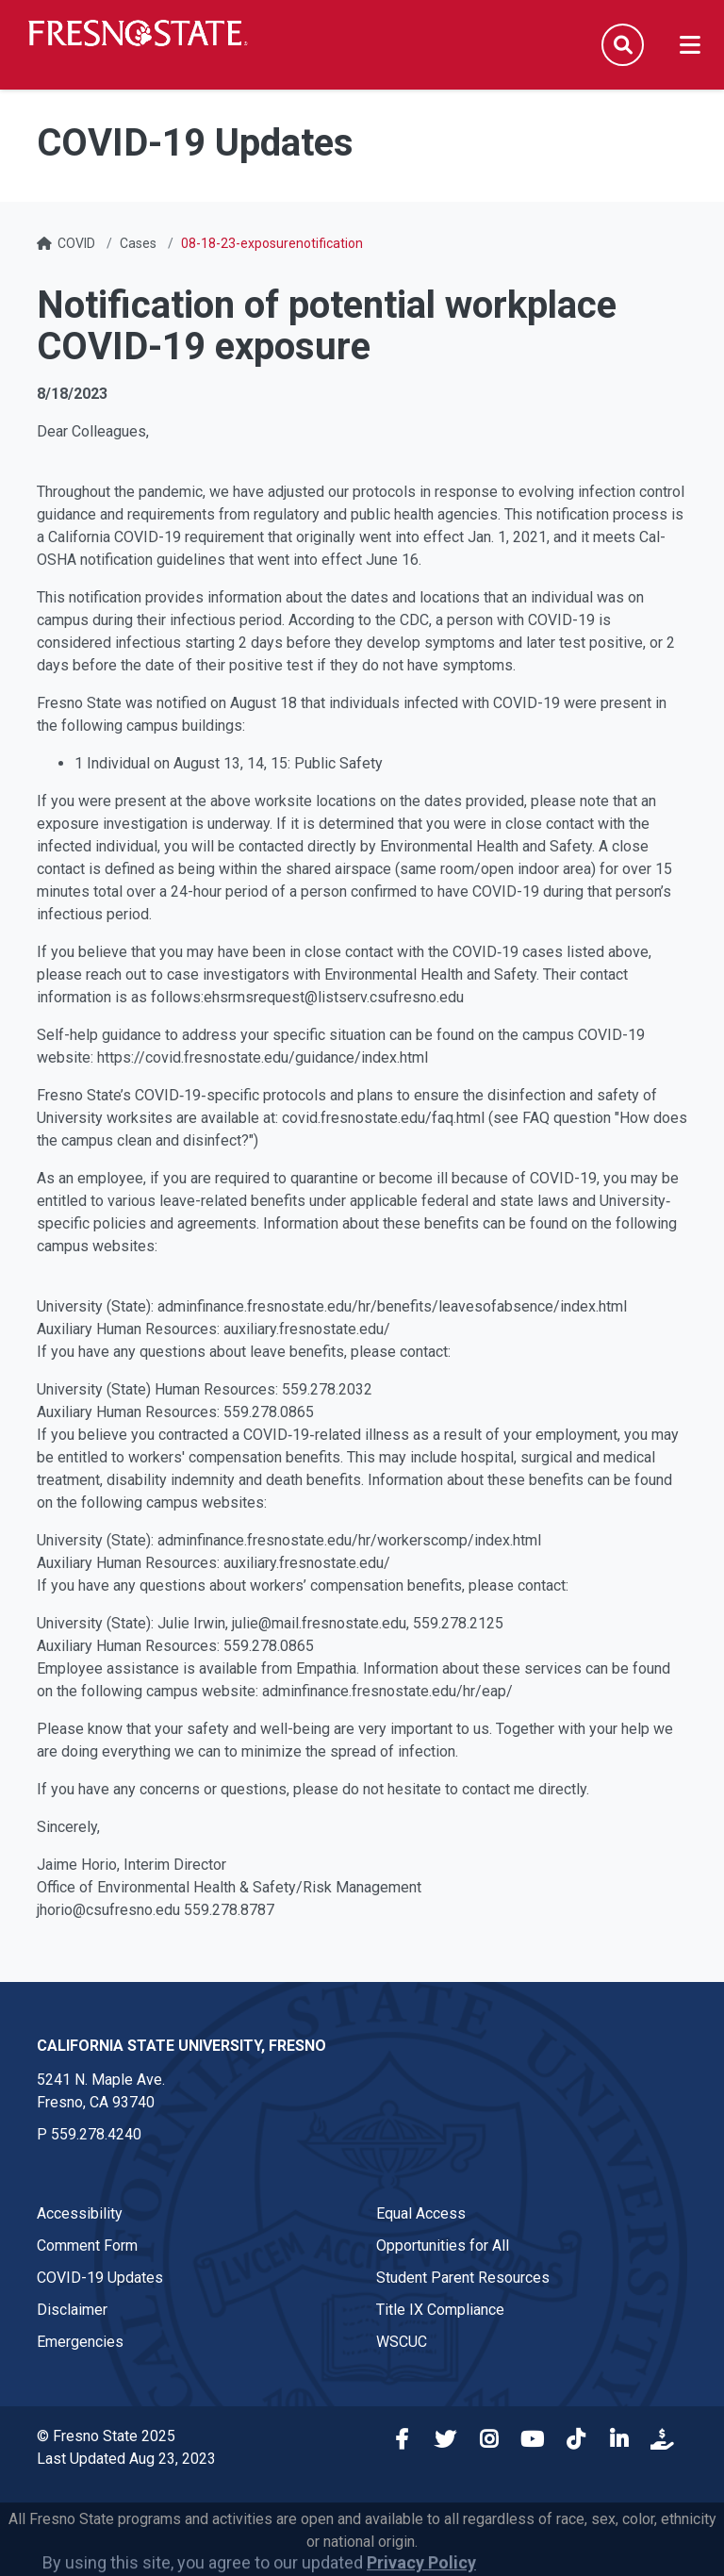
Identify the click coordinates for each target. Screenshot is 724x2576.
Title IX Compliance (440, 2310)
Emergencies (80, 2342)
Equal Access (421, 2213)
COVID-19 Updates (100, 2278)
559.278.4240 (96, 2134)
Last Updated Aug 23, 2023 (126, 2459)
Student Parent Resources (463, 2278)
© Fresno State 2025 (106, 2436)
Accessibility (80, 2213)
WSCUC (401, 2342)
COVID (76, 243)
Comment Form (87, 2245)
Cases (138, 243)
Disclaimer (72, 2310)
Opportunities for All (442, 2245)
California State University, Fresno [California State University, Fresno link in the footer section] (181, 2046)
